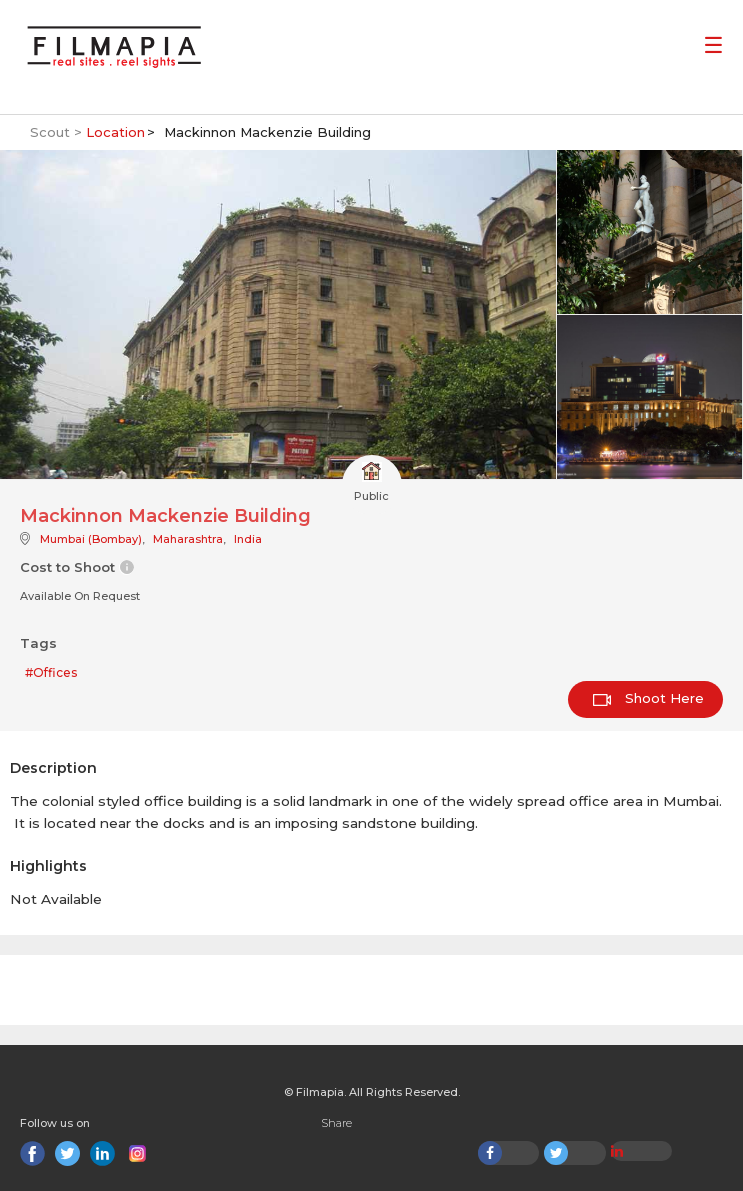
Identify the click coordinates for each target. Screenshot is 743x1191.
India (248, 539)
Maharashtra (188, 539)
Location (115, 132)
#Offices (51, 672)
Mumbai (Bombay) (91, 539)
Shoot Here (648, 698)
